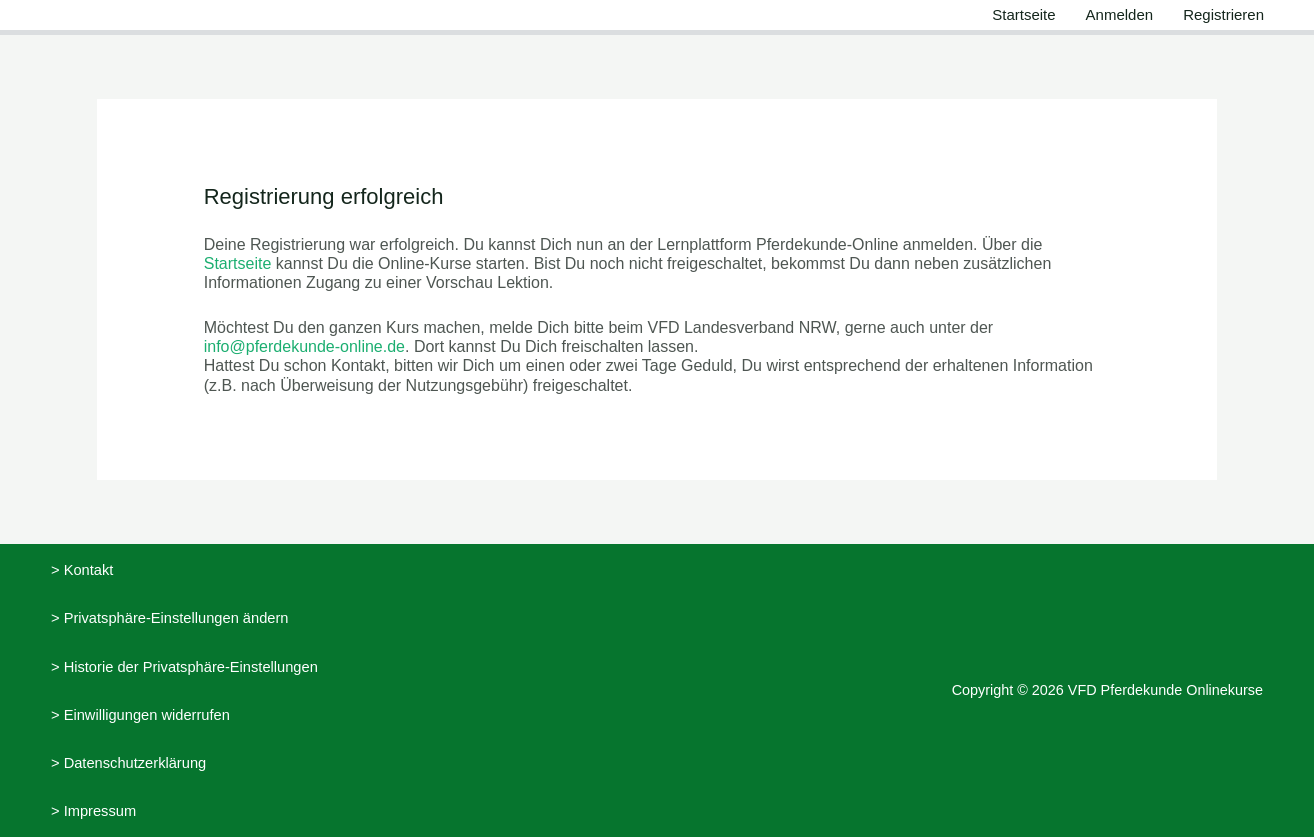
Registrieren (1223, 14)
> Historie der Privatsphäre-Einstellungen (184, 667)
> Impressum (93, 811)
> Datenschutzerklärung (128, 763)
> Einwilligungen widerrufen (140, 715)
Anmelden (1120, 14)
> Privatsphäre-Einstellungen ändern (170, 618)
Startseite (1023, 14)
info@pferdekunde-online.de (304, 346)
